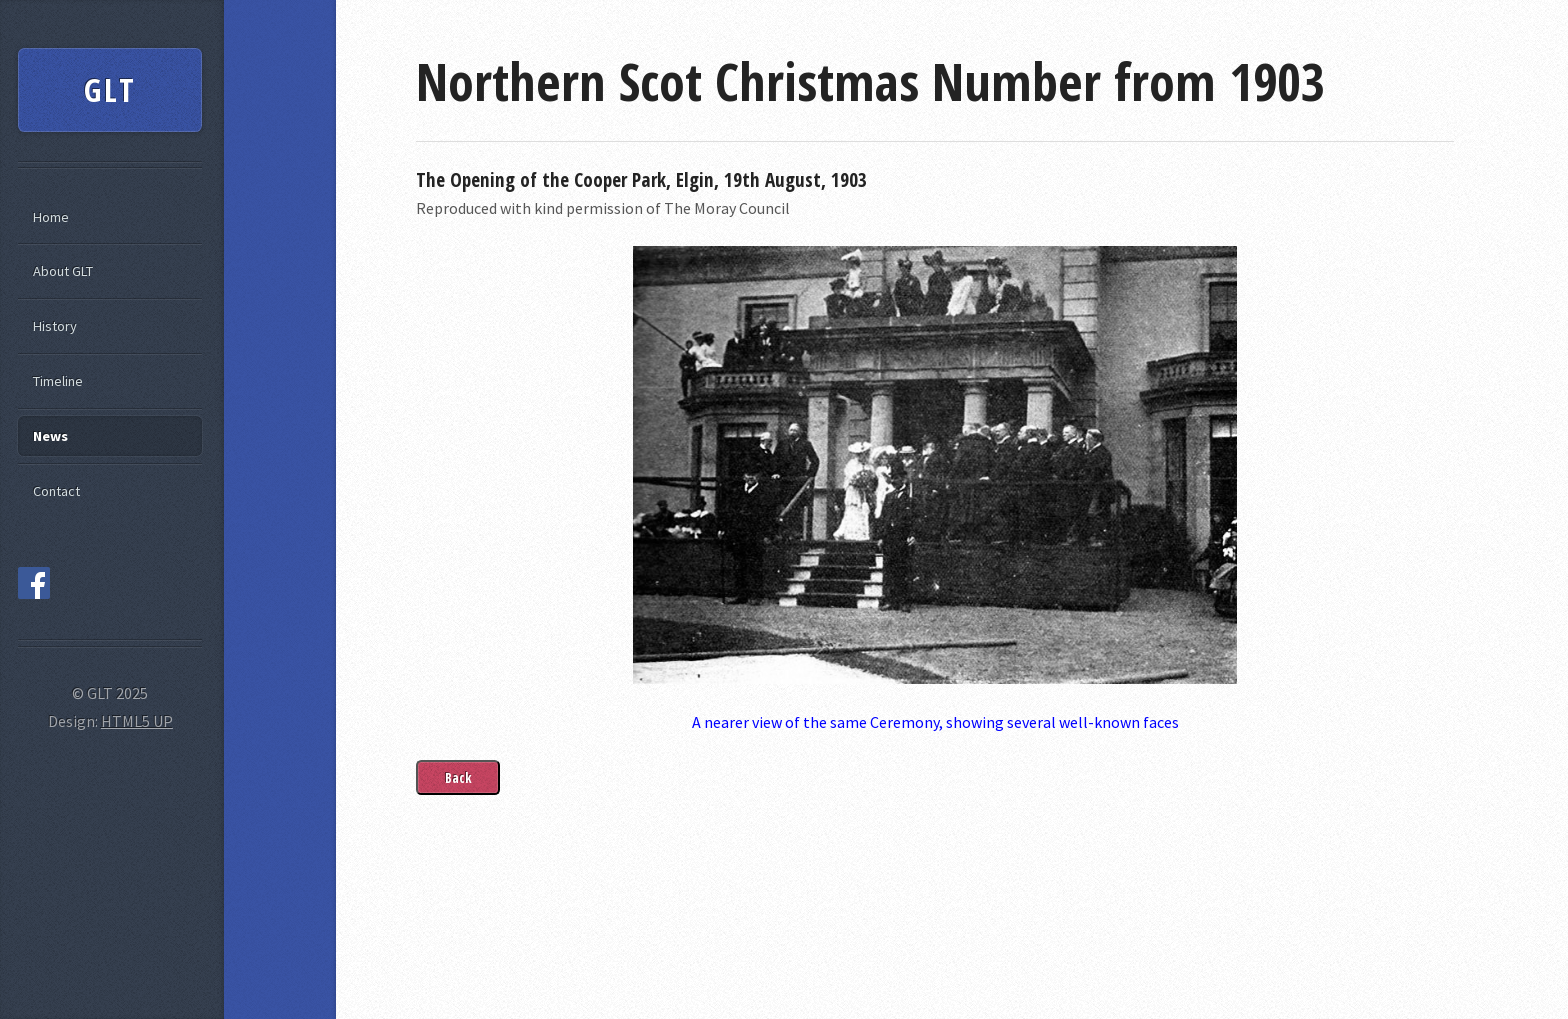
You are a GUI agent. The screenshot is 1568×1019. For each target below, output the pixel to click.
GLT (111, 89)
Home (51, 217)
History (55, 326)
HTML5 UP (137, 721)
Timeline (58, 381)
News (50, 436)
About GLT (63, 271)
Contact (56, 491)
